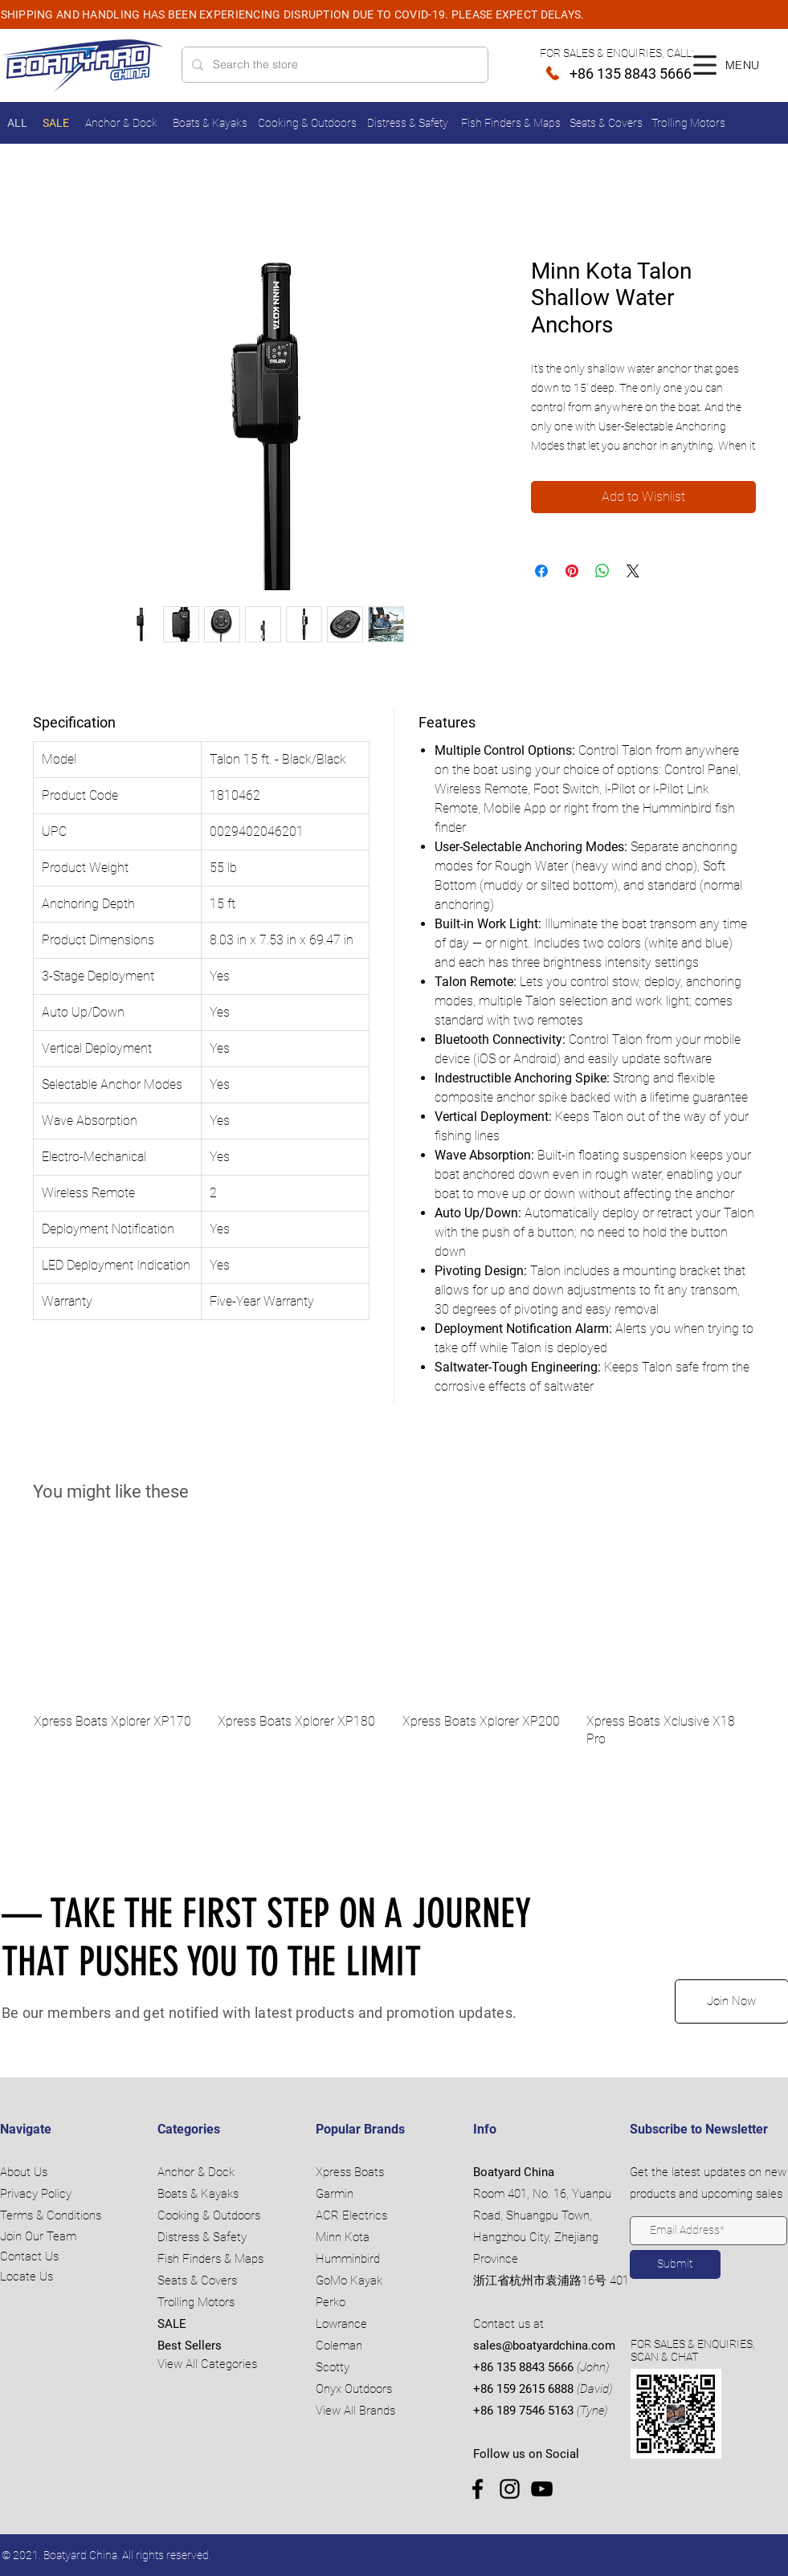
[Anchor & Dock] (123, 122)
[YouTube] (542, 2489)
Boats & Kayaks (198, 2194)
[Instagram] (509, 2489)
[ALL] (19, 122)
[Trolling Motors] (690, 122)
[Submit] (675, 2264)
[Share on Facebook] (541, 571)
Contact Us (29, 2256)
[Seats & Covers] (608, 122)
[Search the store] (333, 64)
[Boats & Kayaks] (212, 122)
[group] (394, 1640)
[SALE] (57, 122)
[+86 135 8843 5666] (582, 73)
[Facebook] (477, 2489)
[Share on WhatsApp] (602, 571)
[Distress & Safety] (409, 122)
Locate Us (26, 2276)
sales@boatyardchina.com (544, 2345)
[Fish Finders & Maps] (512, 122)
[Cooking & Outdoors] (309, 122)
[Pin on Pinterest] (572, 571)
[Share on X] (633, 571)
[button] (705, 65)
